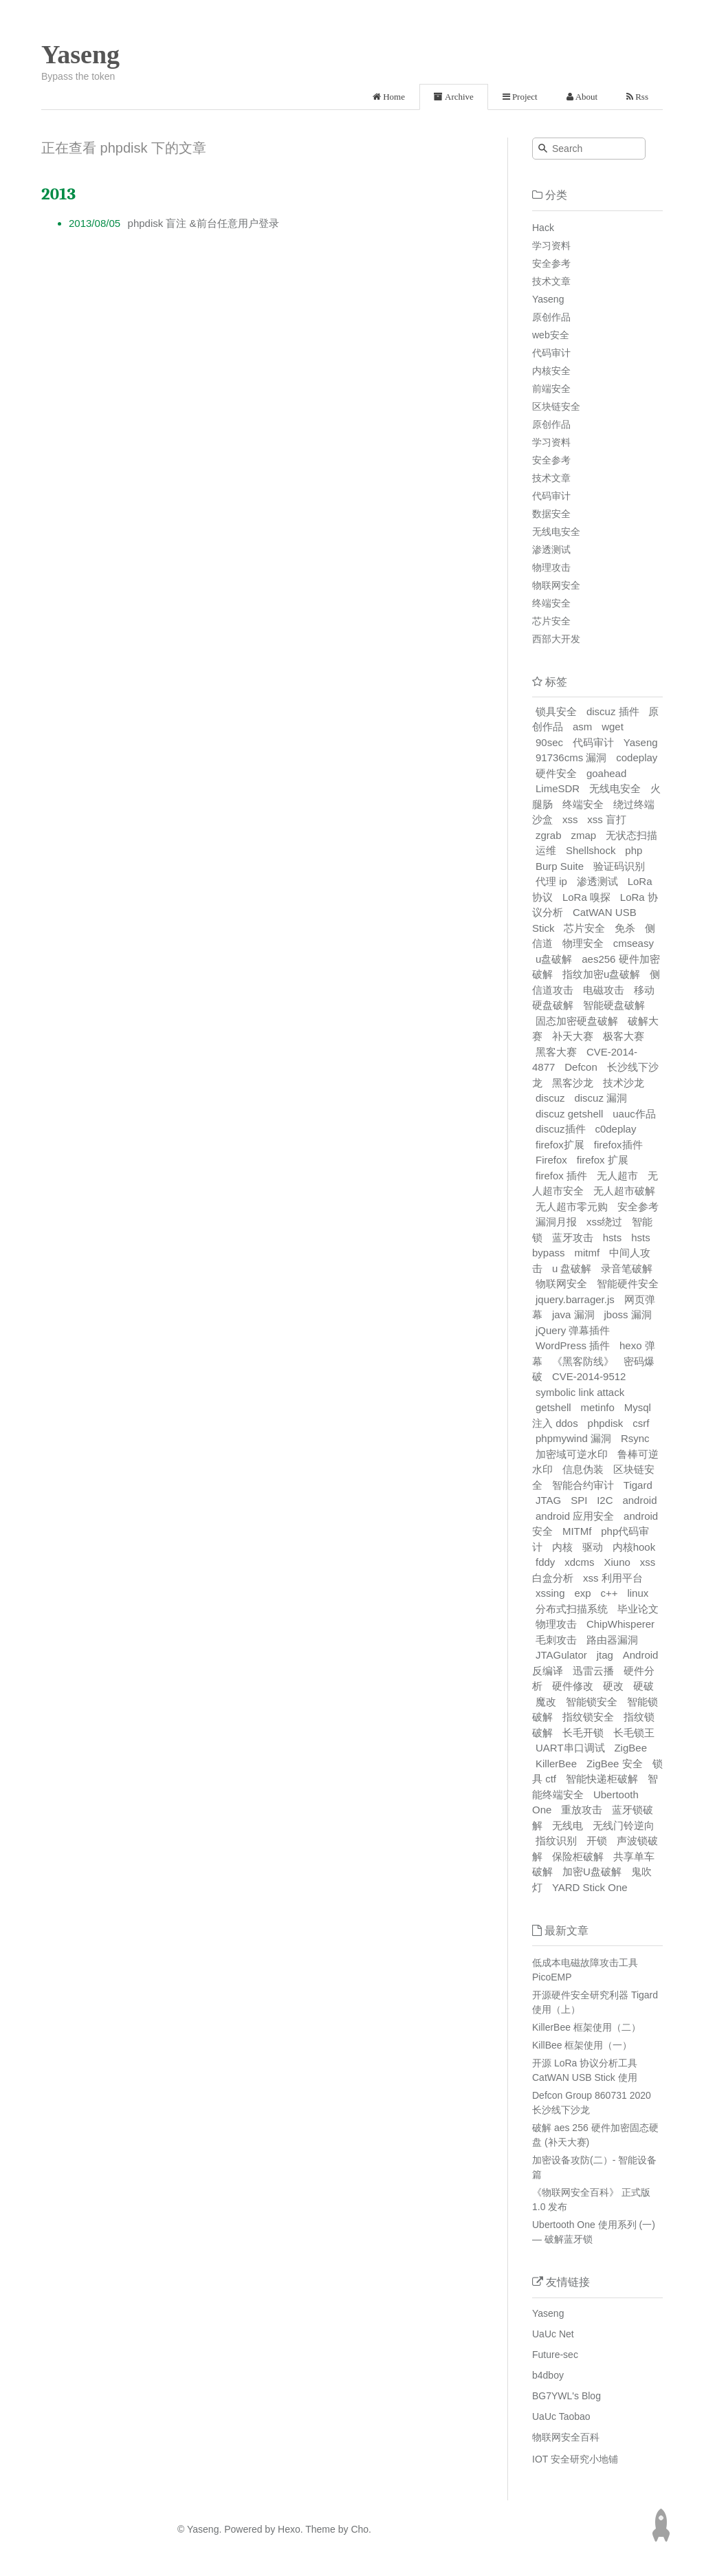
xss (570, 819)
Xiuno (617, 1562)
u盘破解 (554, 959)
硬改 (613, 1686)
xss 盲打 (606, 819)
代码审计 (551, 352)
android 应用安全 (575, 1516)
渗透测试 (551, 549)
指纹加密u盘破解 (601, 974)
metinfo (598, 1407)
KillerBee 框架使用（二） (586, 2027)
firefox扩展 (560, 1144)
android (639, 1500)
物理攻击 (551, 567)
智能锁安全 (591, 1701)
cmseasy (633, 943)
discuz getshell (569, 1114)
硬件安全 (556, 773)
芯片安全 (551, 620)
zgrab (549, 835)
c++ (609, 1593)
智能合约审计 (583, 1485)
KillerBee (556, 1763)
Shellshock (591, 850)
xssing (550, 1593)
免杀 (625, 928)
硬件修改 (572, 1686)
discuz (550, 1098)
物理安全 (583, 943)
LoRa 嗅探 (586, 897)
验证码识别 (619, 866)
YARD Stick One (590, 1887)
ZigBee (630, 1748)
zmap (583, 835)
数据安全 (551, 513)
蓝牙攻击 (572, 1237)
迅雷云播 (593, 1671)
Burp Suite (560, 866)
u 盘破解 (572, 1268)
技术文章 (551, 281)
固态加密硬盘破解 (577, 1021)
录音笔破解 (626, 1268)
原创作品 (551, 317)
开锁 (596, 1840)
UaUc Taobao (561, 2416)
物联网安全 (556, 585)
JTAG (548, 1500)
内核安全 (551, 370)
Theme (319, 2529)
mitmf (587, 1252)
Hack (543, 227)
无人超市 (617, 1175)
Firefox (551, 1160)
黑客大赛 (556, 1052)
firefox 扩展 (602, 1160)
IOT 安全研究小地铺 (575, 2459)
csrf (640, 1423)
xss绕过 (604, 1221)
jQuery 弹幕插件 (573, 1330)
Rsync (635, 1438)
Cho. (360, 2529)
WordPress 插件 (573, 1345)
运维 (546, 850)
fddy (545, 1562)
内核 (562, 1547)
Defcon (580, 1067)
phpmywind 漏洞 (573, 1438)
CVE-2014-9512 (589, 1376)
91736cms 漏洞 (571, 757)
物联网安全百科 (566, 2437)
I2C (605, 1500)
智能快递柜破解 (602, 1778)
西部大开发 (556, 638)
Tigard (638, 1485)
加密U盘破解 (592, 1871)
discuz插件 (561, 1129)
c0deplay (615, 1129)
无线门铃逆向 (623, 1825)
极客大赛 (623, 1036)
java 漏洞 (573, 1314)
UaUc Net (553, 2333)
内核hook (634, 1547)
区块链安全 (556, 406)
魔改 (546, 1701)
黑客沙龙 (572, 1083)
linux (637, 1593)
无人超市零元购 (572, 1206)
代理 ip (551, 881)
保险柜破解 (578, 1856)
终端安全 (551, 603)
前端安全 (551, 388)
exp (582, 1593)
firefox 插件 (561, 1175)
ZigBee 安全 (614, 1763)
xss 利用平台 (613, 1578)
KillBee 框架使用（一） (582, 2045)
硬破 (643, 1686)
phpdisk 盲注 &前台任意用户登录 (203, 223)
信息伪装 (583, 1469)
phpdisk (606, 1423)
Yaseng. (204, 2529)
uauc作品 (634, 1114)
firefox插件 (618, 1144)
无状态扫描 (631, 835)
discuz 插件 (612, 711)
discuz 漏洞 (600, 1098)
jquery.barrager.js (575, 1299)
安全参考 (551, 263)
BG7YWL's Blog (566, 2395)
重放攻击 (581, 1809)
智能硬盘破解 (614, 1005)
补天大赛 (572, 1036)
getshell (553, 1407)
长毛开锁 (583, 1732)
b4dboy (548, 2375)
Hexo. (288, 2529)
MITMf (577, 1531)
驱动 (592, 1547)
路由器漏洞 (612, 1640)
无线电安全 (556, 531)
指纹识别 (556, 1840)
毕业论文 (638, 1609)
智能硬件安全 (628, 1283)
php (633, 850)
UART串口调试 (570, 1748)
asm (582, 726)
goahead (606, 773)
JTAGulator (561, 1655)
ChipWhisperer (620, 1624)
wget (613, 726)
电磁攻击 (603, 990)
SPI (579, 1500)
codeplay (636, 757)
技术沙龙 (623, 1083)
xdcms (579, 1562)
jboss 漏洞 (627, 1314)
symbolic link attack (580, 1392)
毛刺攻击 (556, 1640)
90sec (549, 742)
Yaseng (80, 54)
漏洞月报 (556, 1221)
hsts (612, 1237)
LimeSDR (558, 788)
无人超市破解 (624, 1191)
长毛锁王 (633, 1732)
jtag (605, 1655)
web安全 (550, 334)
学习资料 (551, 245)
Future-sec (555, 2354)
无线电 (567, 1825)
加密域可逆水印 (572, 1454)
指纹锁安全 (588, 1717)
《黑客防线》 (583, 1361)
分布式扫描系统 (572, 1609)
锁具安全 (556, 711)
